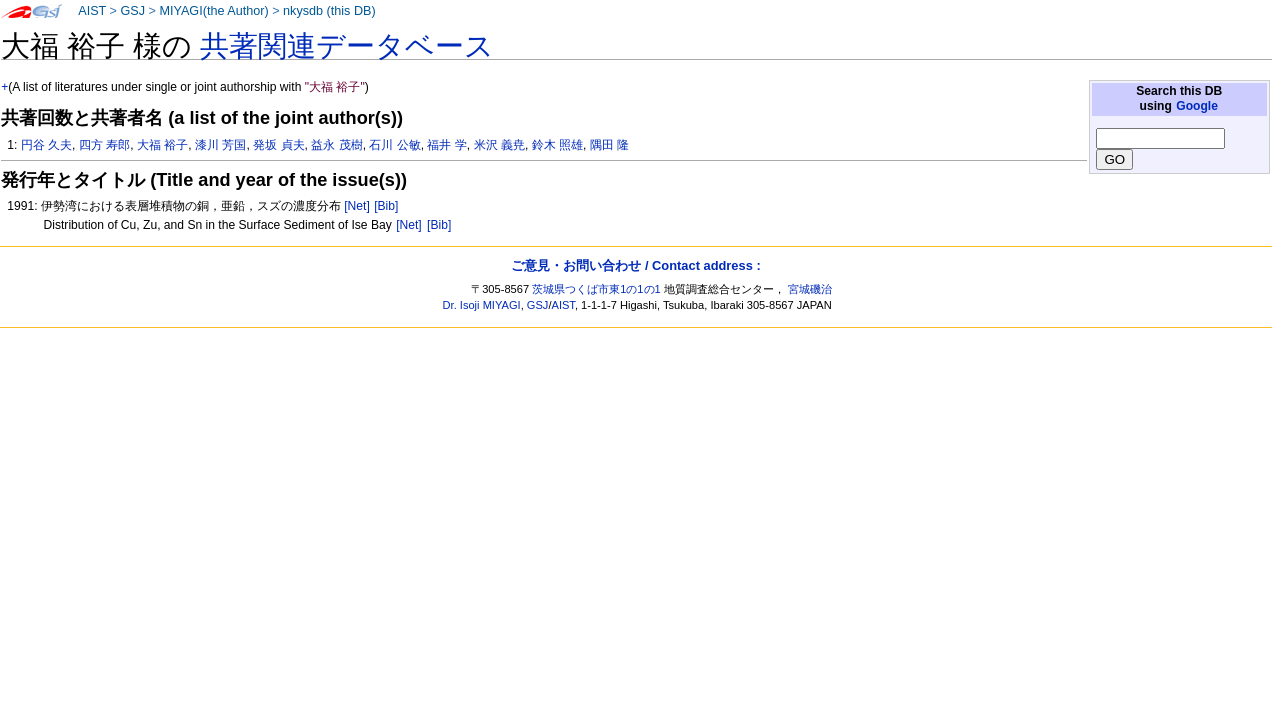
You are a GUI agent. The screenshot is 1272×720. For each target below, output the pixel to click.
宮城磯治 (810, 289)
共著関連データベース (347, 46)
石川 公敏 (394, 145)
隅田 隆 (609, 145)
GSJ (132, 11)
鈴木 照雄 (557, 145)
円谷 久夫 (46, 145)
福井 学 (446, 145)
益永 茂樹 (336, 145)
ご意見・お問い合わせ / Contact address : (635, 265)
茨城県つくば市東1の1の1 (596, 289)
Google (1197, 106)
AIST (92, 11)
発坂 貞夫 (278, 145)
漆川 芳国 (220, 145)
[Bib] (386, 206)
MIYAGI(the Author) (213, 11)
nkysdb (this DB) (329, 11)
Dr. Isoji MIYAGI (482, 305)
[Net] (357, 206)
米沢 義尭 (499, 145)
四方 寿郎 (104, 145)
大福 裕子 (162, 145)
